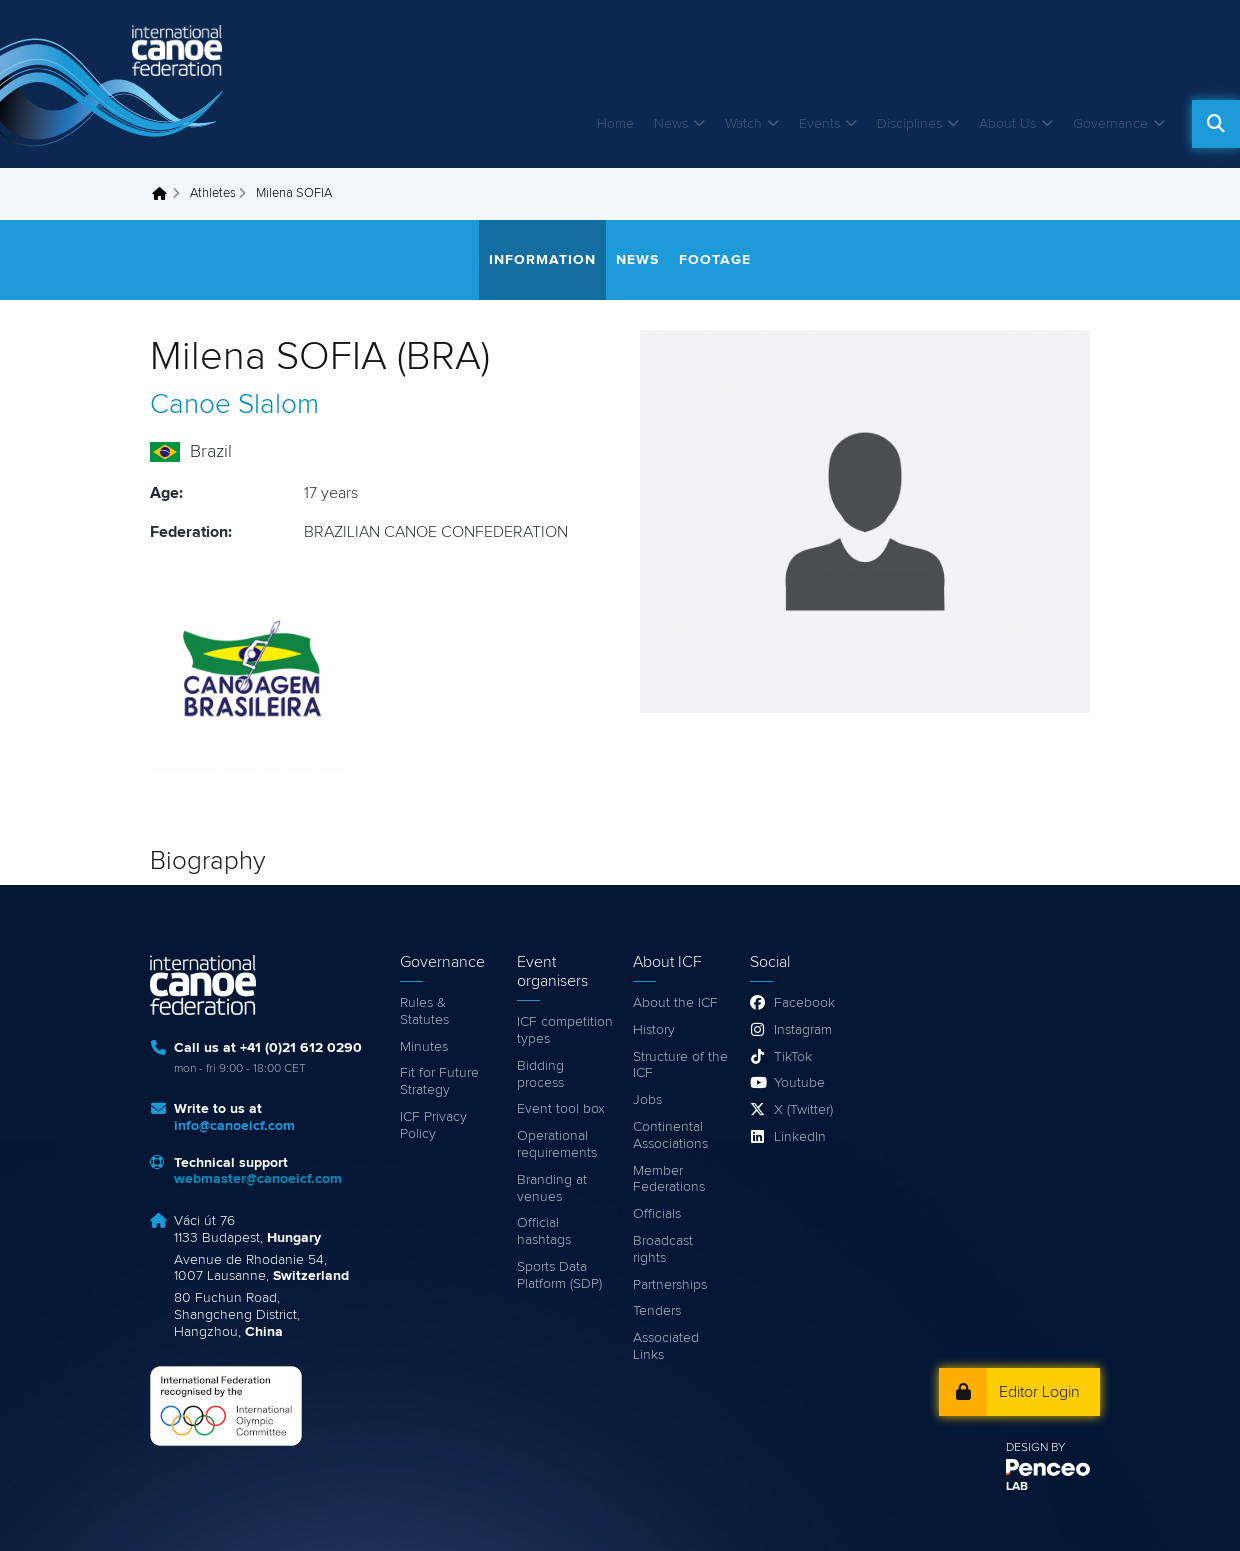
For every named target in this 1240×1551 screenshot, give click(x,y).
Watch (743, 124)
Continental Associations (670, 1135)
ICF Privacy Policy (433, 1125)
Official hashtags (544, 1231)
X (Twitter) (803, 1110)
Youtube (799, 1083)
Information (542, 260)
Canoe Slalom (234, 405)
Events (819, 124)
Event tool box (561, 1109)
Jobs (647, 1100)
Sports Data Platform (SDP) (559, 1275)
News (671, 124)
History (654, 1030)
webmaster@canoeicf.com (258, 1179)
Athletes (213, 193)
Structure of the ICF (680, 1065)
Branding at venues (552, 1188)
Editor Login (1039, 1392)
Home (615, 124)
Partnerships (670, 1285)
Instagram (803, 1030)
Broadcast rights (663, 1249)
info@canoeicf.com (234, 1126)
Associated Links (666, 1346)
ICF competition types (565, 1030)
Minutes (424, 1047)
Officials (657, 1214)
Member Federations (669, 1179)
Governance (1110, 124)
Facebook (804, 1003)
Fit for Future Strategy (439, 1081)
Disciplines (909, 124)
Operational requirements (557, 1144)
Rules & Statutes (424, 1011)
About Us (1007, 124)
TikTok (793, 1057)
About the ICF (675, 1003)
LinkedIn (800, 1137)
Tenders (657, 1311)
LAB (1017, 1487)
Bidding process (540, 1074)
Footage (715, 260)
